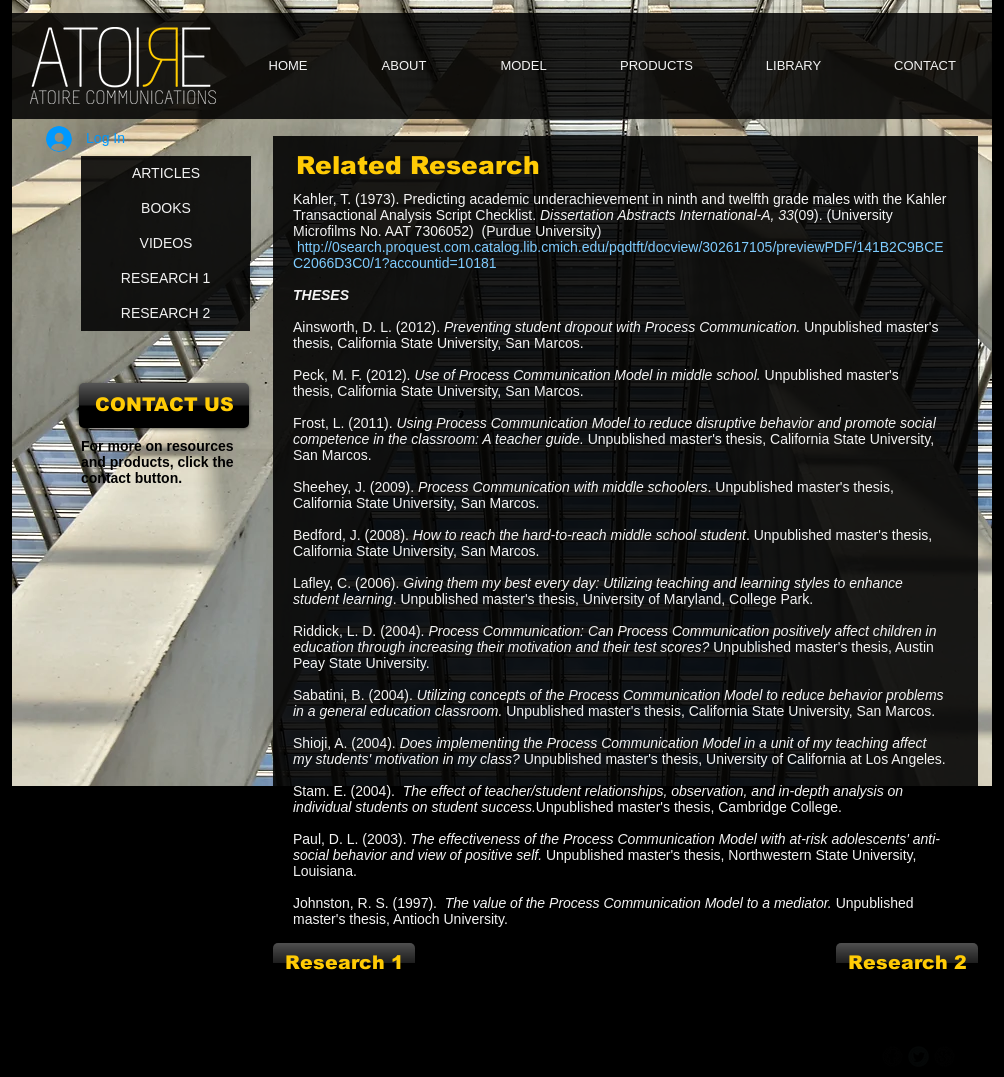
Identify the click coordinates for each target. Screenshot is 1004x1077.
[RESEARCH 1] (165, 278)
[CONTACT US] (164, 405)
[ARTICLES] (166, 173)
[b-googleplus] (944, 1056)
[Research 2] (907, 963)
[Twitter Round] (918, 1056)
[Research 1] (344, 963)
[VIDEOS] (166, 243)
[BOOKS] (166, 208)
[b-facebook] (892, 1056)
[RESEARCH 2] (165, 313)
